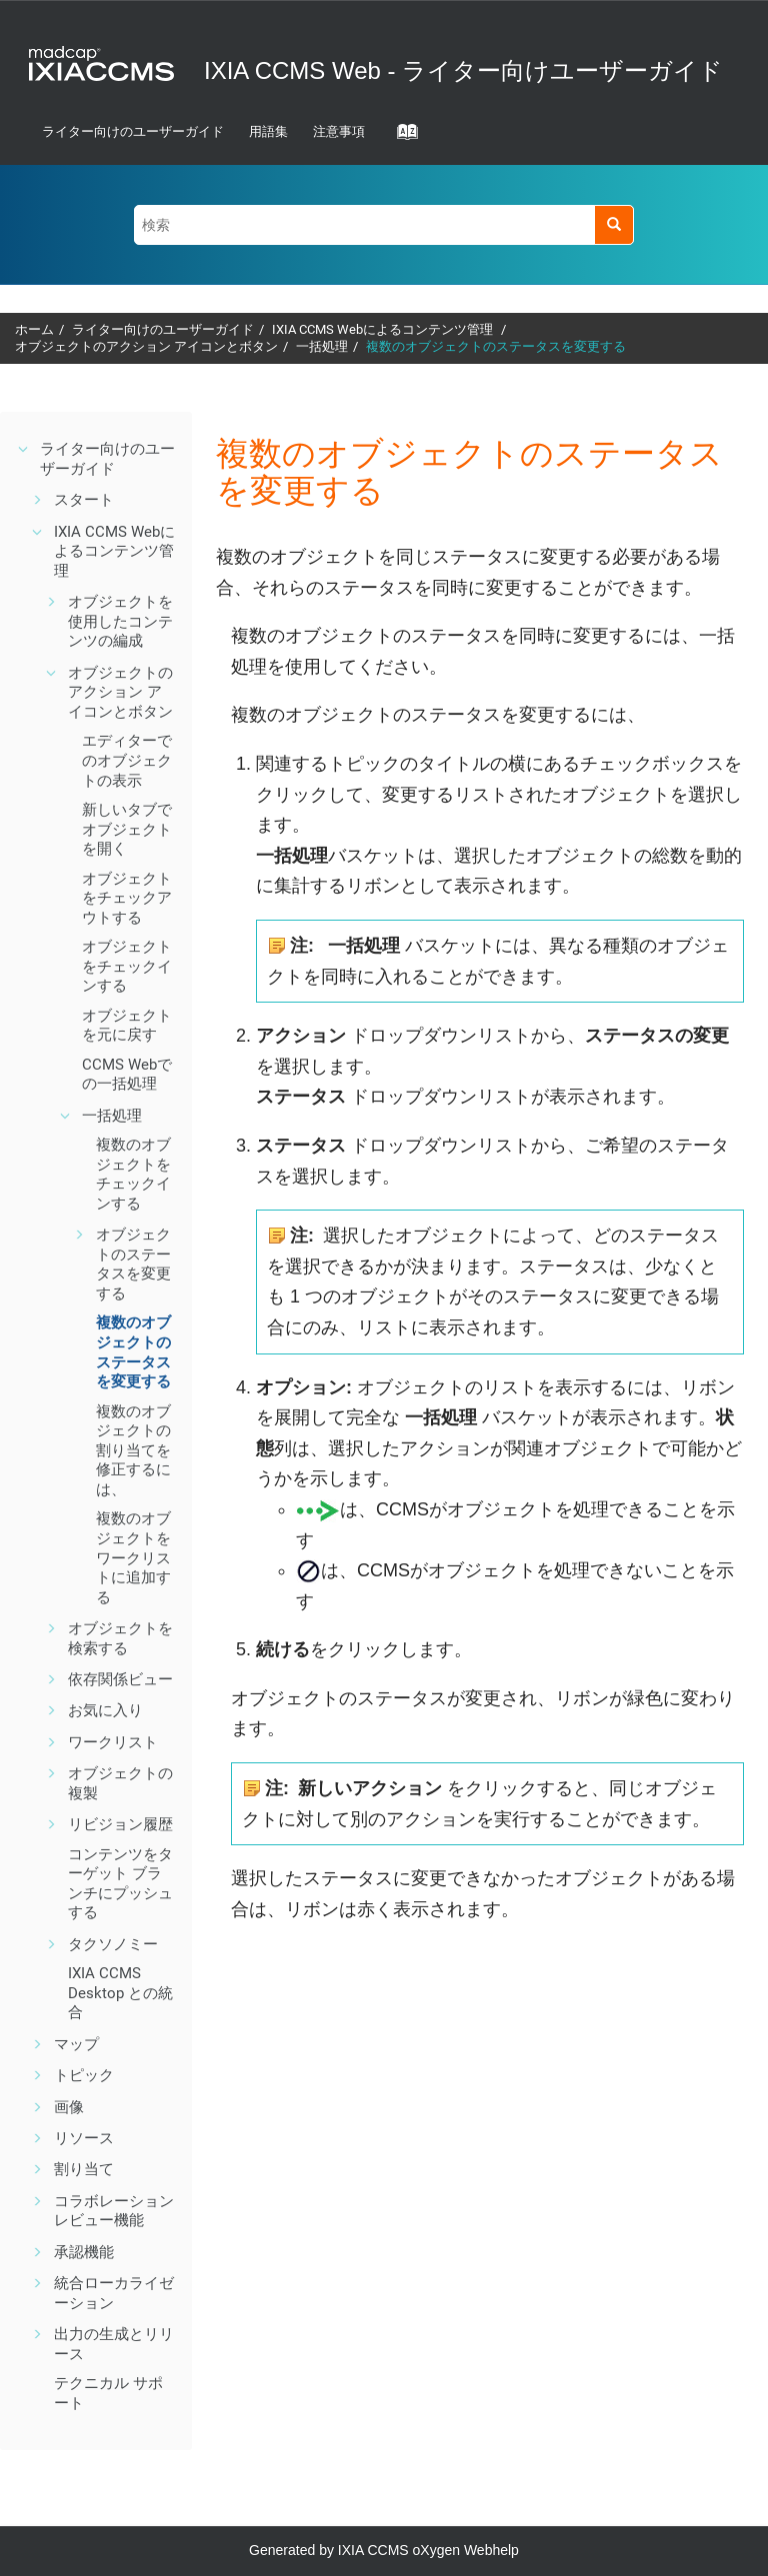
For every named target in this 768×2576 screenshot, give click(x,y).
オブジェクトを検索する (120, 1638)
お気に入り (105, 1710)
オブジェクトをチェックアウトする (127, 898)
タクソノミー (113, 1944)
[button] (24, 449)
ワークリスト (113, 1742)
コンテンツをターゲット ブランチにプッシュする (120, 1883)
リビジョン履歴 (120, 1824)
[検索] (613, 224)
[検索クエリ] (383, 224)
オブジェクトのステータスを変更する (133, 1264)
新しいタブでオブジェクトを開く (127, 829)
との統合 (120, 1992)
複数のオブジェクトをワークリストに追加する (133, 1557)
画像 (69, 2107)
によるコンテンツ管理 (384, 329)
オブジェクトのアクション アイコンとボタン (146, 346)
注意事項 (339, 131)
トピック (84, 2075)
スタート (84, 500)
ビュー (120, 1679)
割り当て (84, 2169)
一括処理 (322, 346)
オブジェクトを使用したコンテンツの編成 (120, 621)
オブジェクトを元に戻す (127, 1026)
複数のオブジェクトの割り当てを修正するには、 (133, 1450)
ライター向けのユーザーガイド (133, 131)
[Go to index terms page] (401, 138)
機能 (114, 2211)
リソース (84, 2138)
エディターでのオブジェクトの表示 (127, 760)
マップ (76, 2044)
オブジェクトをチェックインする (127, 966)
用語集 (268, 131)
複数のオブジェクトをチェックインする (133, 1174)
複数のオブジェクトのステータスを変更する (496, 346)
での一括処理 (127, 1075)
